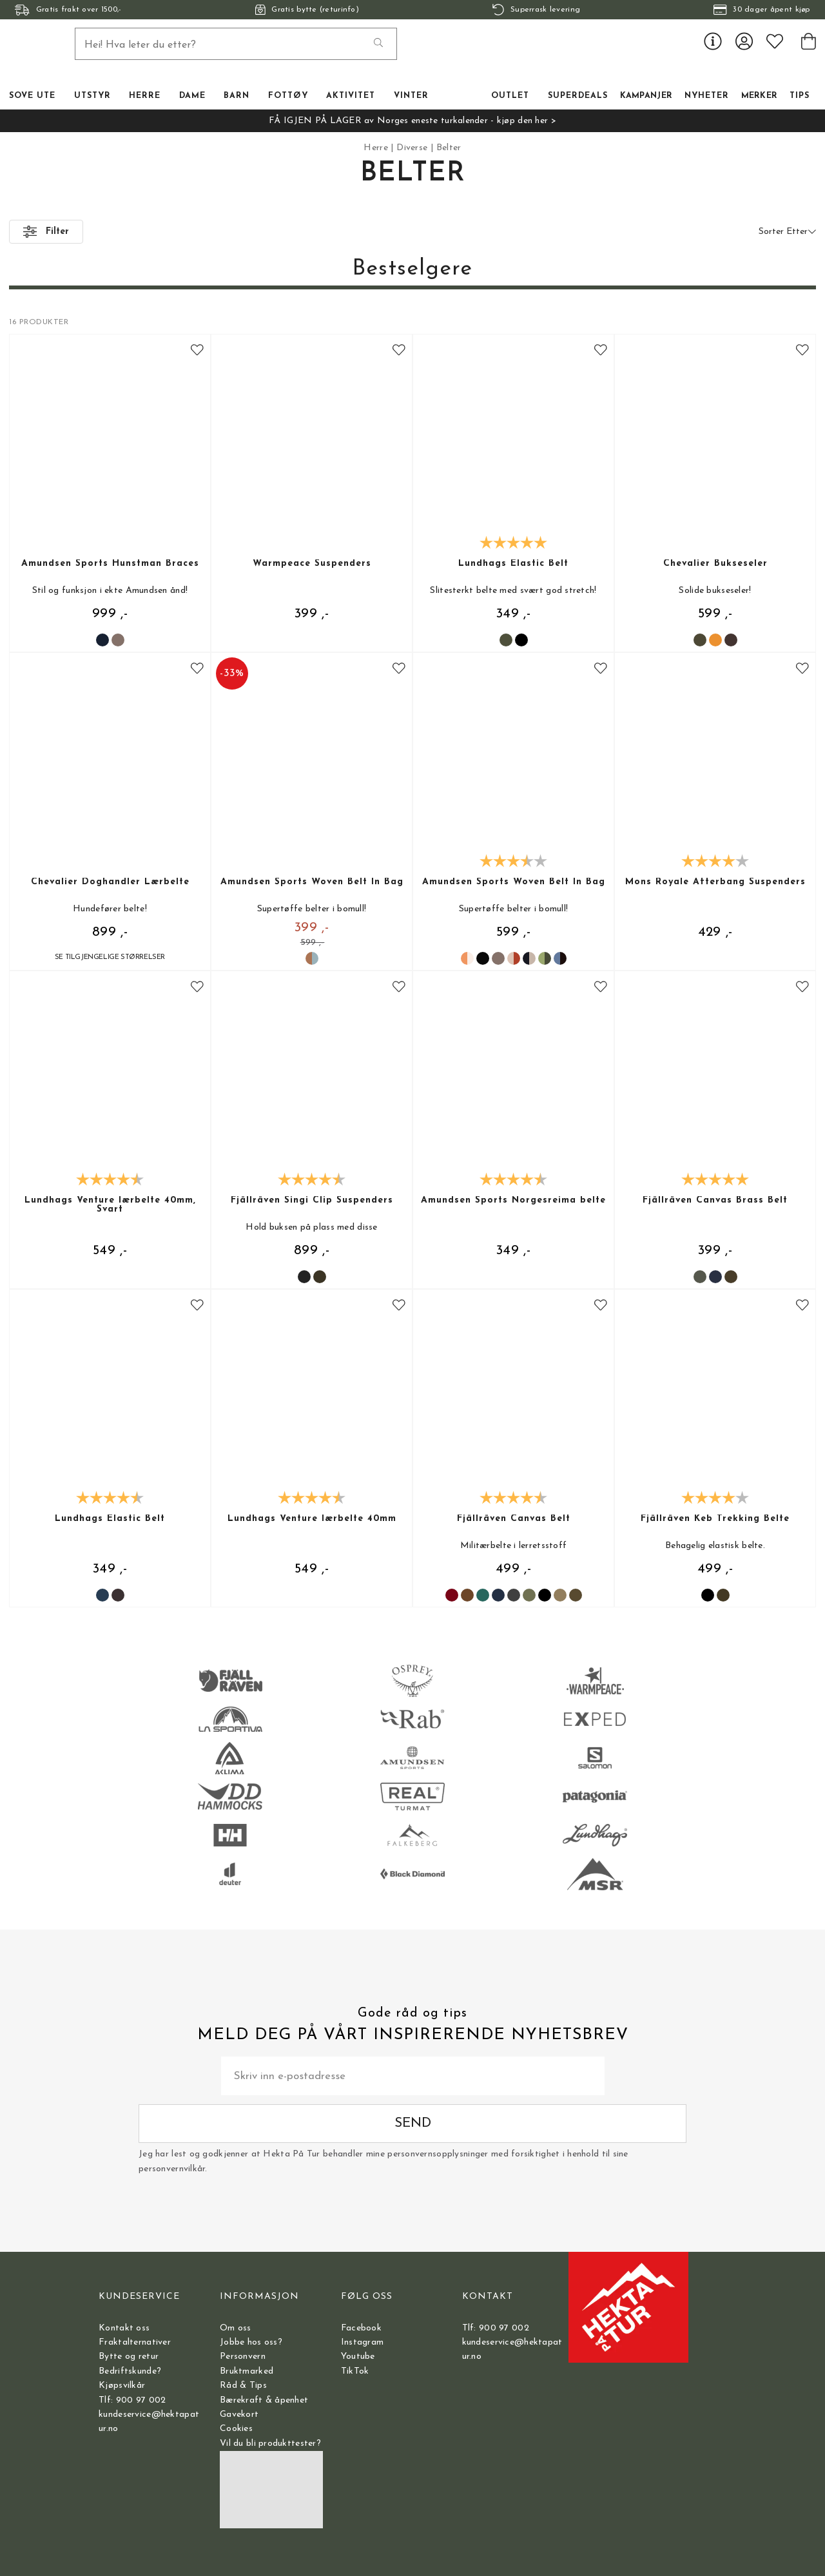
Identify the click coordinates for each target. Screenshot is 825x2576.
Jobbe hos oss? (251, 2342)
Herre (375, 148)
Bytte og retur (129, 2356)
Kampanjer (646, 96)
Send (604, 2104)
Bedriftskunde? (130, 2371)
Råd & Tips (243, 2385)
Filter (46, 231)
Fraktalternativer (135, 2342)
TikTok (355, 2371)
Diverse (411, 148)
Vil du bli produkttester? (270, 2443)
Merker (759, 96)
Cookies (236, 2429)
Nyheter (706, 96)
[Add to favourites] (197, 351)
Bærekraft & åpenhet (264, 2400)
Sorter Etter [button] (787, 232)
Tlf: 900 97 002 (132, 2400)
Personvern (243, 2356)
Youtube (358, 2356)
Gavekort (239, 2414)
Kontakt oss (124, 2328)
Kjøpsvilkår (122, 2385)
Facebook (361, 2328)
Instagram (362, 2342)
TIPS (800, 96)
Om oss (235, 2328)
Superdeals (578, 96)
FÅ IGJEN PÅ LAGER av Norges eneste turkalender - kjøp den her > (412, 121)
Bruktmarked (246, 2371)
